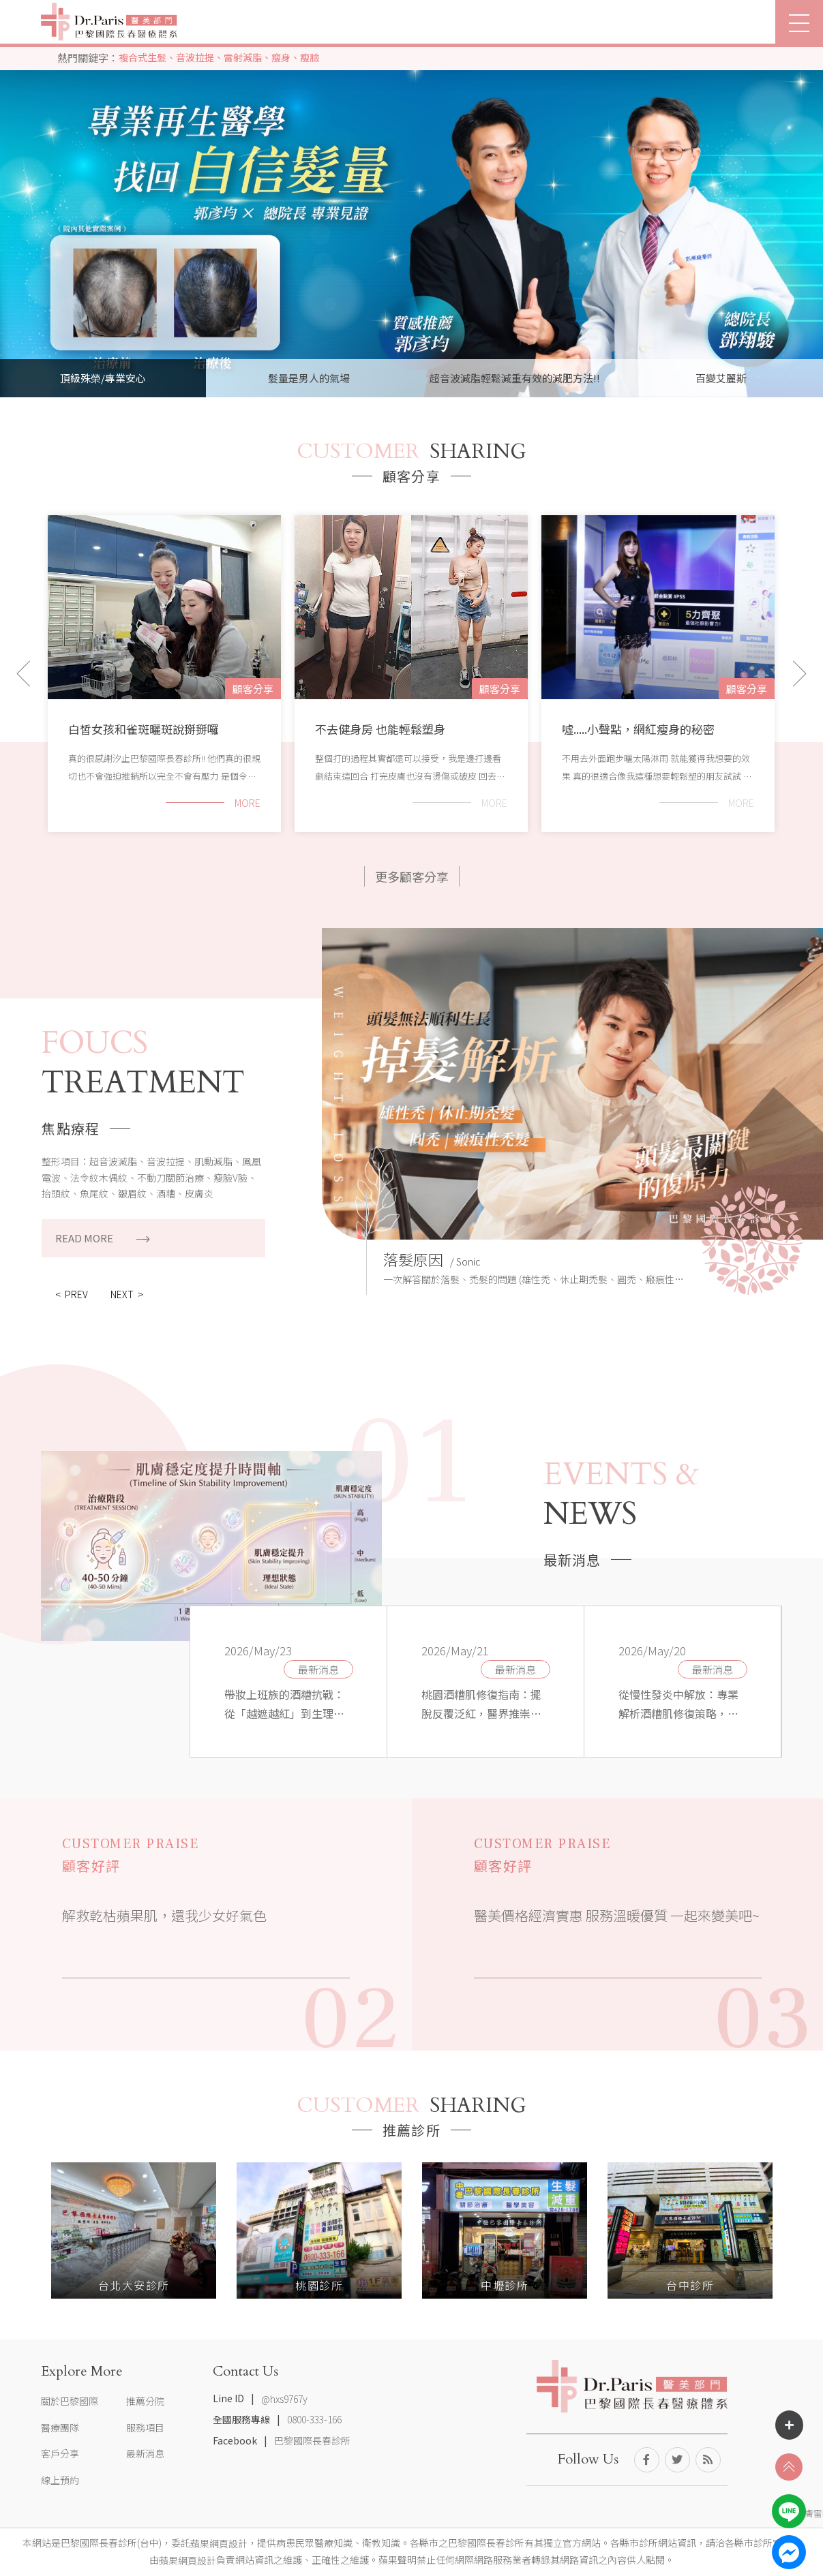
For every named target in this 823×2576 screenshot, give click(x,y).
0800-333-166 (314, 2420)
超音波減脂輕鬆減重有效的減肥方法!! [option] (515, 378)
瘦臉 (309, 57)
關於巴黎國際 (69, 2401)
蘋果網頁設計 (219, 2543)
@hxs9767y (284, 2399)
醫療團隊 (60, 2427)
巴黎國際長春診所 (312, 2440)
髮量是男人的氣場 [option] (309, 378)
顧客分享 (253, 688)
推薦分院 (145, 2401)
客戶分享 (60, 2453)
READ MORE (102, 1238)
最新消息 (318, 1669)
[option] (411, 198)
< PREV (71, 1294)
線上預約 (60, 2480)
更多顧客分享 (412, 876)
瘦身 (280, 57)
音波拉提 (195, 57)
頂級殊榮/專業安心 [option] (103, 378)
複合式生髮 (142, 57)
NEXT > (126, 1294)
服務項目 (145, 2427)
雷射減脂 (243, 57)
